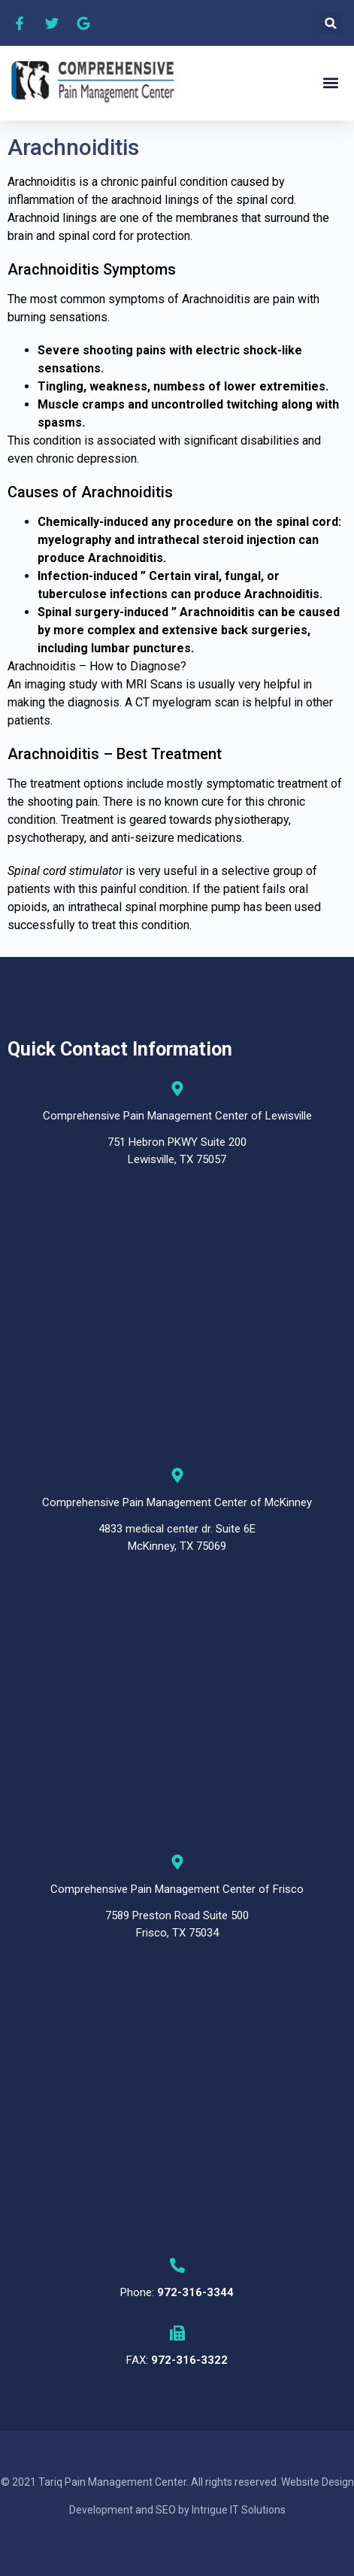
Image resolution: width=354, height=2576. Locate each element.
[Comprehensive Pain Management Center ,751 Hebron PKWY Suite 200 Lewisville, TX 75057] (177, 1318)
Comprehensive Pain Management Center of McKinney (177, 1502)
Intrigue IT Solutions (239, 2510)
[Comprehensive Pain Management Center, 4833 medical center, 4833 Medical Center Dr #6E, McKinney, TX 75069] (177, 1704)
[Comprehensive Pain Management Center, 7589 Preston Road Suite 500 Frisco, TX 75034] (177, 2108)
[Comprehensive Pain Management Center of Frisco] (177, 1862)
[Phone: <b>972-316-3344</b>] (177, 2265)
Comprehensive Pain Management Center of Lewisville (177, 1115)
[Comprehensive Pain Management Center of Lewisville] (177, 1088)
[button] (331, 23)
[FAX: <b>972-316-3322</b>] (177, 2333)
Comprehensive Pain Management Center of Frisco (177, 1889)
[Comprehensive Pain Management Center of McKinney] (177, 1475)
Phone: (177, 2292)
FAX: (177, 2360)
